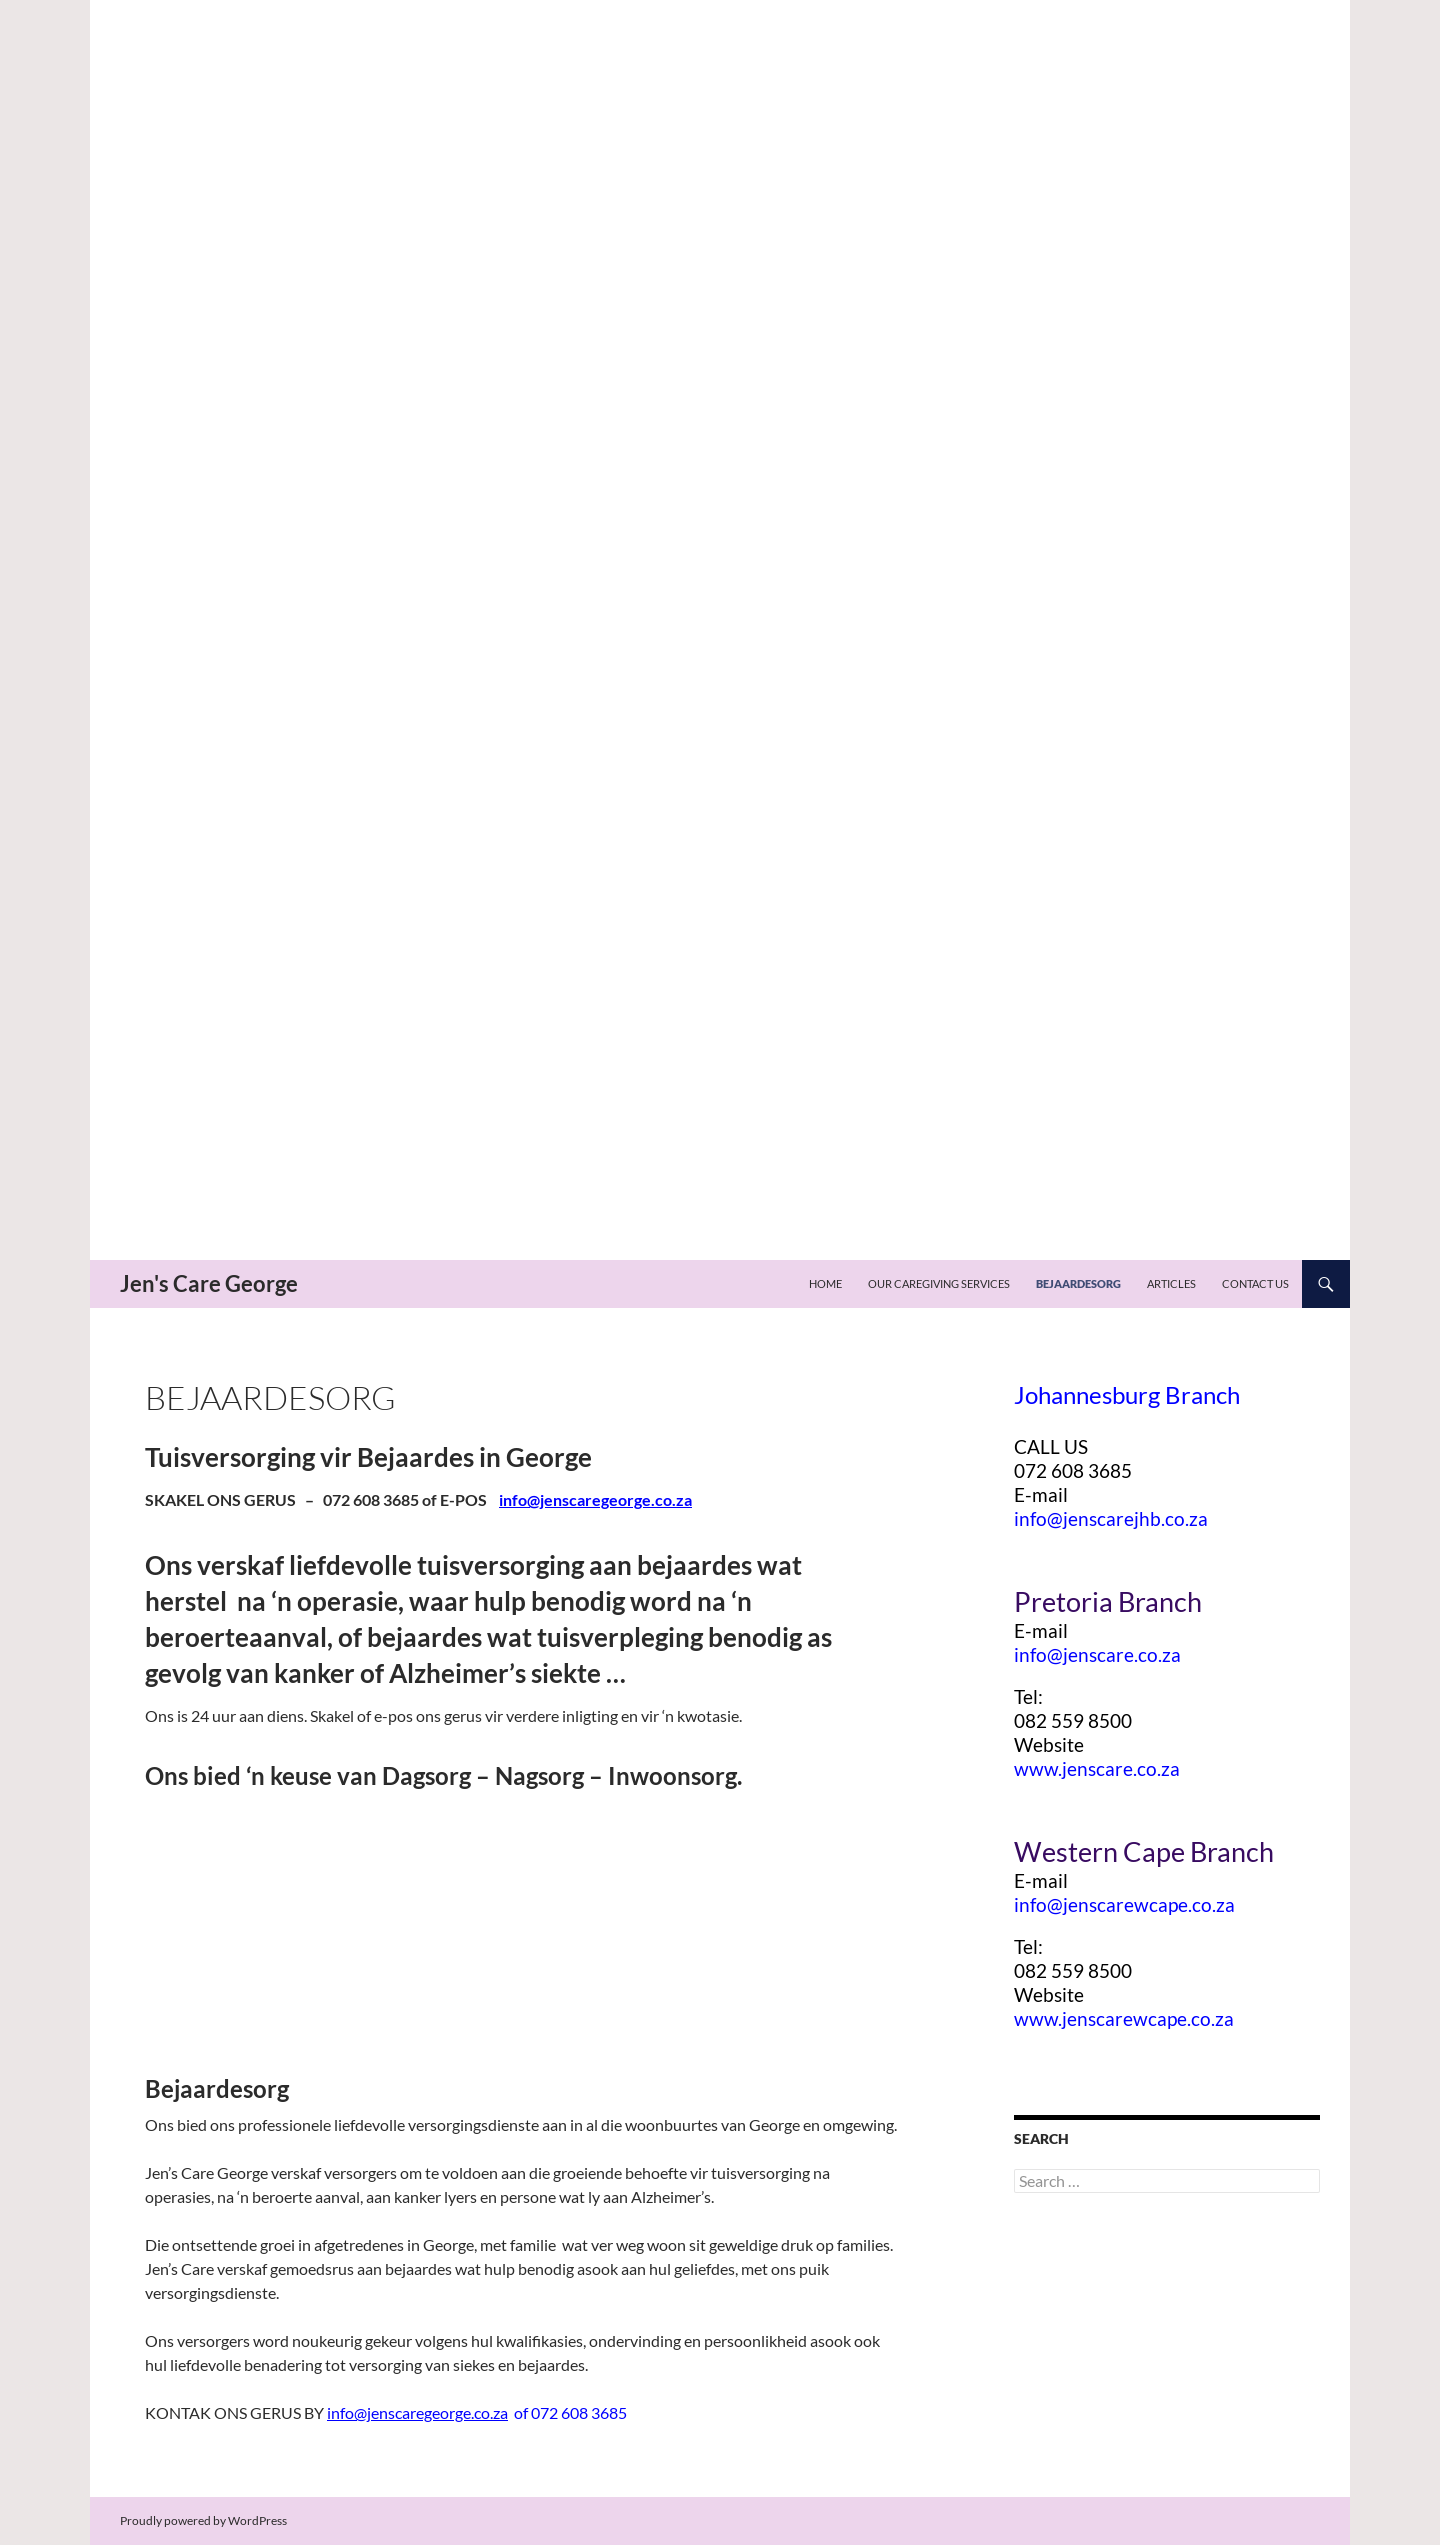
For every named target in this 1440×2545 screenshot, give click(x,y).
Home (825, 1283)
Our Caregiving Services (939, 1283)
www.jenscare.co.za (1097, 1769)
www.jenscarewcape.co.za (1124, 2019)
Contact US (1255, 1283)
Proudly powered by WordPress (203, 2520)
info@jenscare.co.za (1097, 1655)
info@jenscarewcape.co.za (1124, 1905)
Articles (1171, 1283)
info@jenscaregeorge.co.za (595, 1499)
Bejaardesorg (1078, 1283)
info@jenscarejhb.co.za (1111, 1519)
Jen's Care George (209, 1283)
